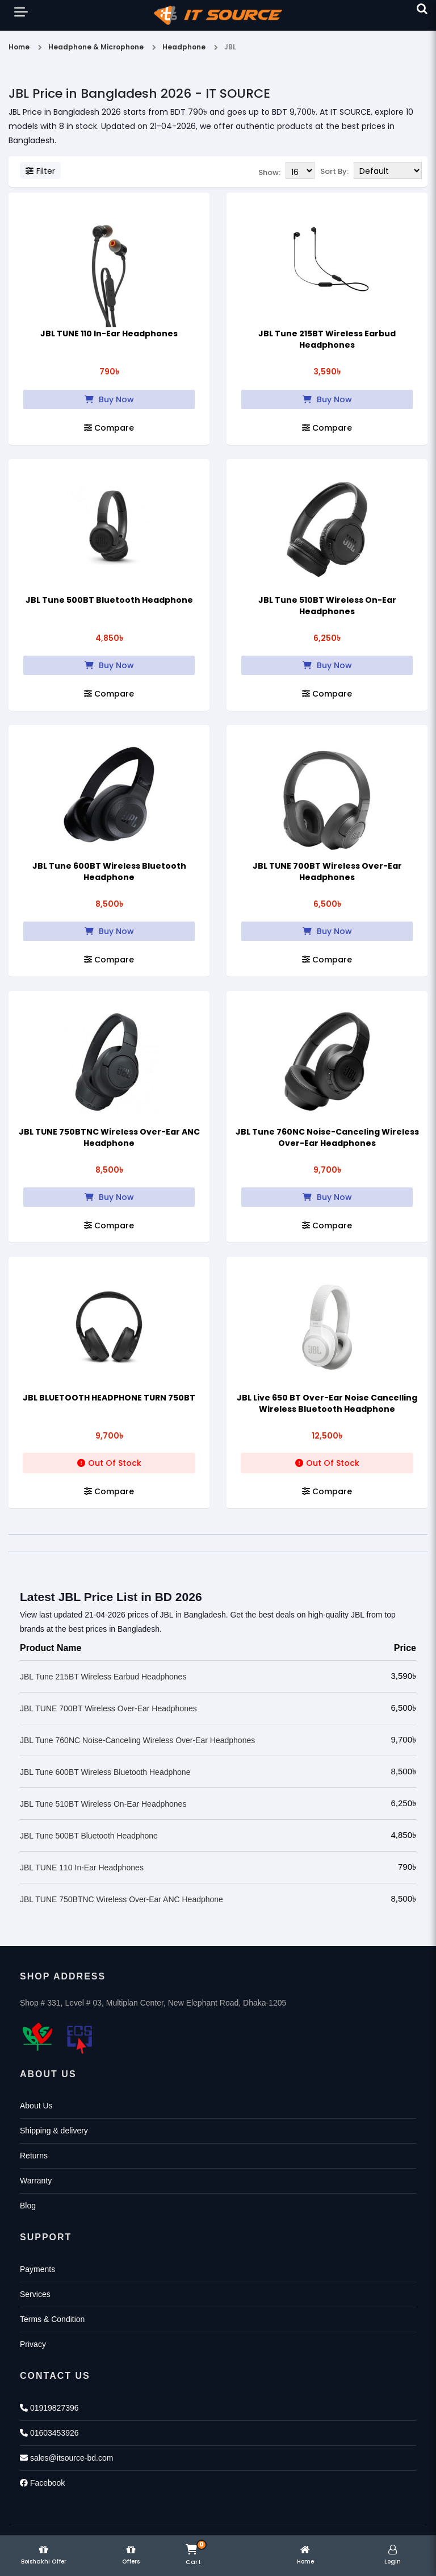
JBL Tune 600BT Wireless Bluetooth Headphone (109, 870)
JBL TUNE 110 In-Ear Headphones (109, 332)
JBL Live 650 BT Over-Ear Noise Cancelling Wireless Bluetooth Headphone (327, 1402)
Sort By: (334, 171)
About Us (36, 2104)
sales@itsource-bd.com (66, 2456)
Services (35, 2293)
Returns (34, 2154)
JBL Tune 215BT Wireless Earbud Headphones (327, 338)
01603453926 (49, 2431)
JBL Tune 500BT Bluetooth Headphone (109, 599)
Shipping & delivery (54, 2129)
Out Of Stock (109, 1462)
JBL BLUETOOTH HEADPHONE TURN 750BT (109, 1396)
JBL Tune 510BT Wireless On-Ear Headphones (327, 604)
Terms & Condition (52, 2318)
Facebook (42, 2481)
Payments (37, 2268)
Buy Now (109, 398)
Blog (28, 2204)
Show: (269, 171)
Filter (40, 171)
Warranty (36, 2179)
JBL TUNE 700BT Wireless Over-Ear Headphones (327, 870)
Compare (109, 426)
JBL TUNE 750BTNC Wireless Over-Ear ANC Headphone (109, 1136)
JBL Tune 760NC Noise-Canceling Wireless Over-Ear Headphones (327, 1136)
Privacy (33, 2343)
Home (19, 47)
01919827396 (49, 2406)
